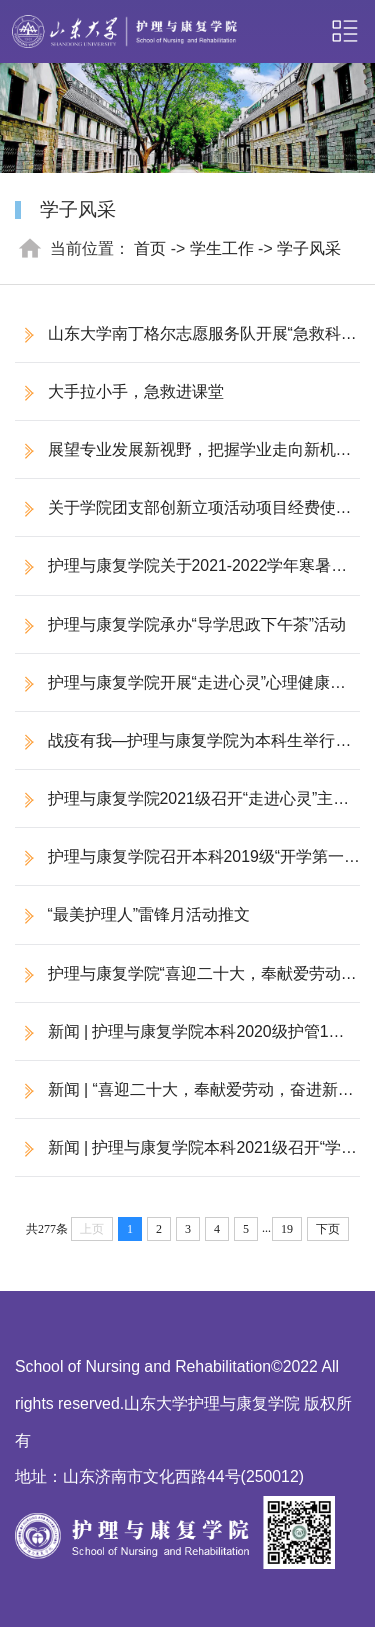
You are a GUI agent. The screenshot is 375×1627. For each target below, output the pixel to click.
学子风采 (309, 248)
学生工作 (222, 248)
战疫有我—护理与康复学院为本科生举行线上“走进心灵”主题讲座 (183, 750)
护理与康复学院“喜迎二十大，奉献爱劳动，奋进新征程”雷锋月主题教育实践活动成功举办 (186, 983)
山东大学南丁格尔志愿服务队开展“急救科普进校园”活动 (186, 343)
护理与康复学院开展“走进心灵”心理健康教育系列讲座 (180, 692)
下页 (328, 1229)
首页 (150, 248)
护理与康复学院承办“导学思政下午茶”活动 (197, 624)
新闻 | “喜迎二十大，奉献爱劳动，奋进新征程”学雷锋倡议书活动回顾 (184, 1099)
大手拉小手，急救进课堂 (136, 391)
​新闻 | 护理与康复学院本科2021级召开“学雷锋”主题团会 (186, 1157)
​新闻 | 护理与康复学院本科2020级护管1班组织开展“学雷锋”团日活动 (179, 1041)
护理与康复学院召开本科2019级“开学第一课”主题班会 (179, 866)
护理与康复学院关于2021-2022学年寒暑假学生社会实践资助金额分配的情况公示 (181, 575)
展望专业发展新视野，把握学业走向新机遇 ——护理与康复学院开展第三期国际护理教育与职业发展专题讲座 (183, 459)
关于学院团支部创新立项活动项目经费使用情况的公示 (183, 517)
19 (287, 1229)
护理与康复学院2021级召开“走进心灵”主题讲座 (182, 808)
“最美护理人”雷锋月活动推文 (149, 914)
